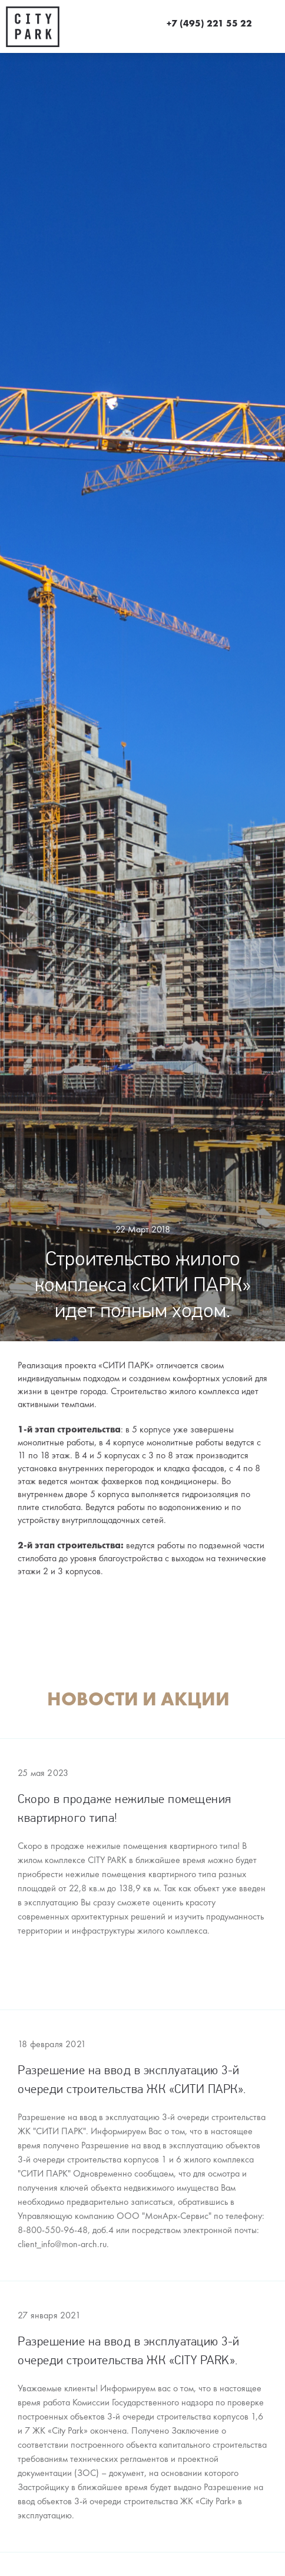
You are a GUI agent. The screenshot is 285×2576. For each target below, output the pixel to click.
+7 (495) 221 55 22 (209, 23)
